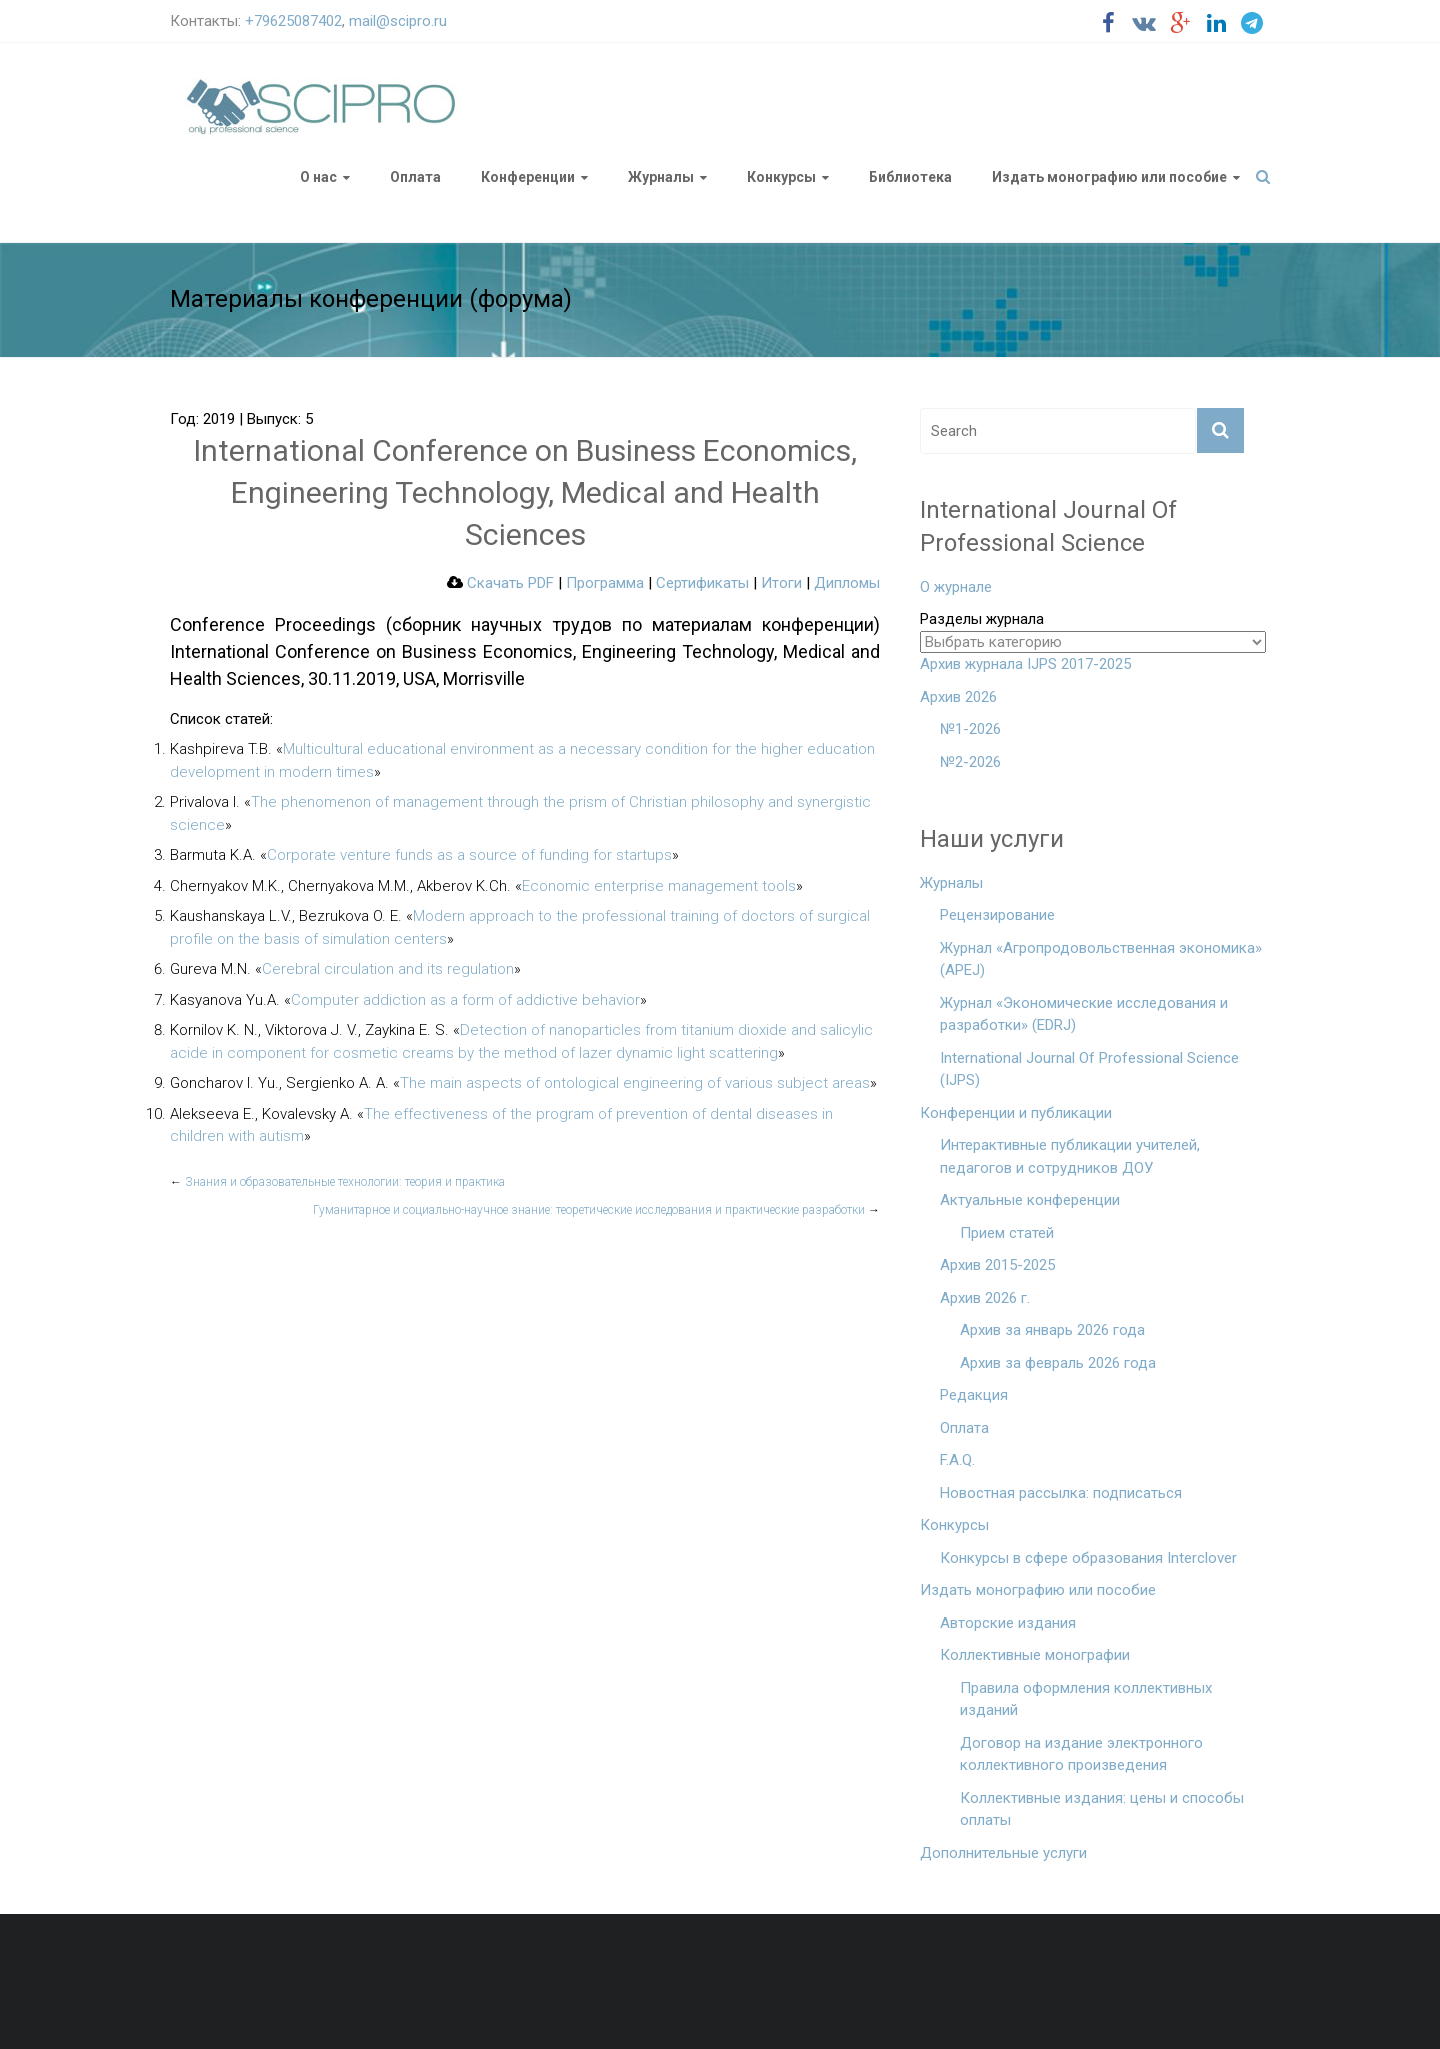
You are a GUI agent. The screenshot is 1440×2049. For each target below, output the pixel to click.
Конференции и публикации (1016, 1113)
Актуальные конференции (1030, 1200)
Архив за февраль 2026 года (1058, 1363)
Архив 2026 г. (985, 1298)
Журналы (661, 177)
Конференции (528, 177)
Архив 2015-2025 (997, 1265)
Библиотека (910, 177)
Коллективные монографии (1035, 1655)
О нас (318, 177)
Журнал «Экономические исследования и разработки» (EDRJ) (1084, 1014)
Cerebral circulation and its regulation (388, 969)
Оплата (415, 177)
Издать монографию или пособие (1109, 177)
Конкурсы (781, 177)
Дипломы (847, 583)
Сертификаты (702, 583)
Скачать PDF (500, 583)
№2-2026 (970, 762)
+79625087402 (293, 21)
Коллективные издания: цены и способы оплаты (1102, 1809)
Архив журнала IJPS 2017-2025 (1025, 664)
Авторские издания (1008, 1623)
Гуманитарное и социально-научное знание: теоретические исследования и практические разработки (596, 1210)
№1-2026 (970, 729)
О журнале (956, 587)
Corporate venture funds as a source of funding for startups (469, 855)
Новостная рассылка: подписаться (1061, 1493)
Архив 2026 (958, 697)
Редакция (974, 1395)
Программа (605, 583)
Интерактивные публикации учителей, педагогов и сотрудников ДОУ (1070, 1156)
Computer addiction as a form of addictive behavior (465, 1000)
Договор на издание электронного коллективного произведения (1081, 1754)
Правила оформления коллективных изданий (1086, 1699)
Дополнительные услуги (1003, 1853)
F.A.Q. (957, 1460)
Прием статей (1007, 1233)
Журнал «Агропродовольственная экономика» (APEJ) (1101, 959)
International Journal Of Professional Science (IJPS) (1089, 1069)
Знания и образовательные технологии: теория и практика (337, 1182)
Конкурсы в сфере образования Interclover (1088, 1558)
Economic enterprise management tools (659, 886)
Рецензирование (997, 915)
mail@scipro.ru (398, 21)
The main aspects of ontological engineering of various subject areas (635, 1083)
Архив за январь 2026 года (1052, 1330)
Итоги (781, 583)
